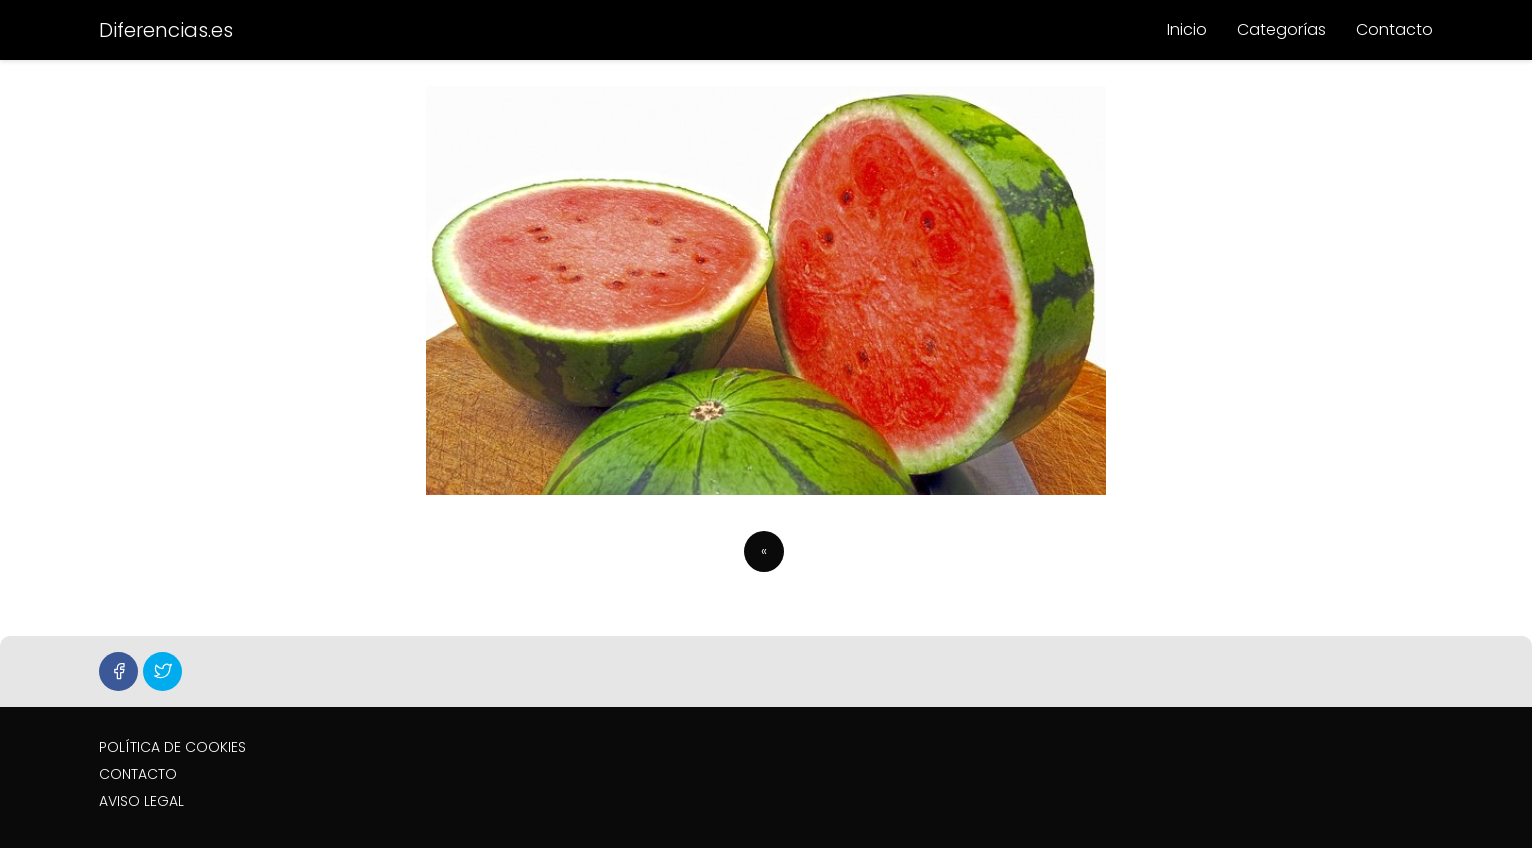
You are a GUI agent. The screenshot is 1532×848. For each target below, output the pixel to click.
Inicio (1187, 29)
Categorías (1281, 29)
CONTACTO (138, 774)
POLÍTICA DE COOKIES (172, 747)
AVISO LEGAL (141, 801)
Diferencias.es (166, 30)
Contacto (1394, 29)
